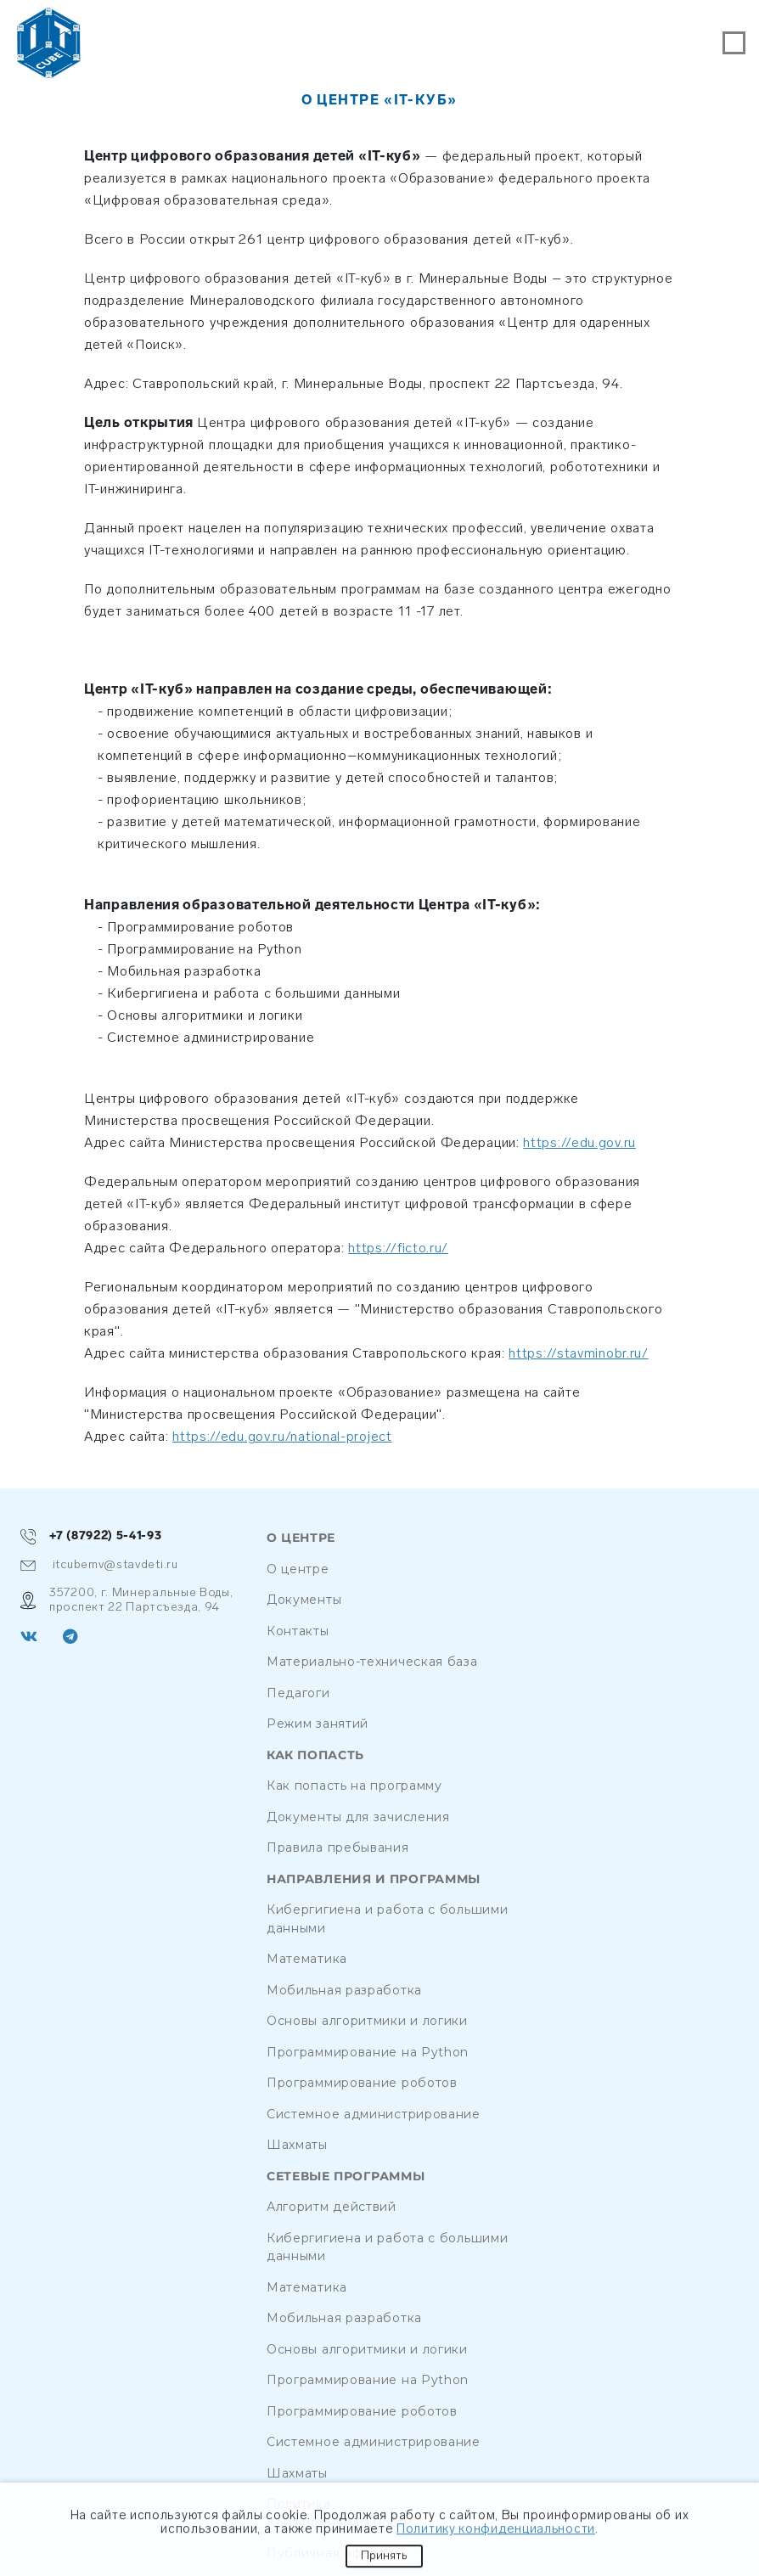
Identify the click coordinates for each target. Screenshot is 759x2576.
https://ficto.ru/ (398, 1248)
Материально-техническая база (372, 1661)
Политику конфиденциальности (495, 2531)
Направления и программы (374, 1879)
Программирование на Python (368, 2052)
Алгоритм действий (331, 2206)
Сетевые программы (345, 2176)
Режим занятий (317, 1723)
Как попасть (315, 1755)
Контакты (298, 1631)
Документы (304, 1599)
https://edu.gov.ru (579, 1142)
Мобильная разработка (344, 1990)
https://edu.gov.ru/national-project (282, 1436)
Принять (384, 2558)
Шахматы (297, 2144)
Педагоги (298, 1693)
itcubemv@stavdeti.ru (99, 1565)
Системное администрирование (374, 2114)
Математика (307, 1958)
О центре (301, 1538)
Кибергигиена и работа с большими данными (387, 1919)
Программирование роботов (362, 2082)
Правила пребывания (338, 1847)
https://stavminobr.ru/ (578, 1353)
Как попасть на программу (354, 1785)
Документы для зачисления (358, 1817)
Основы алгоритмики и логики (367, 2020)
